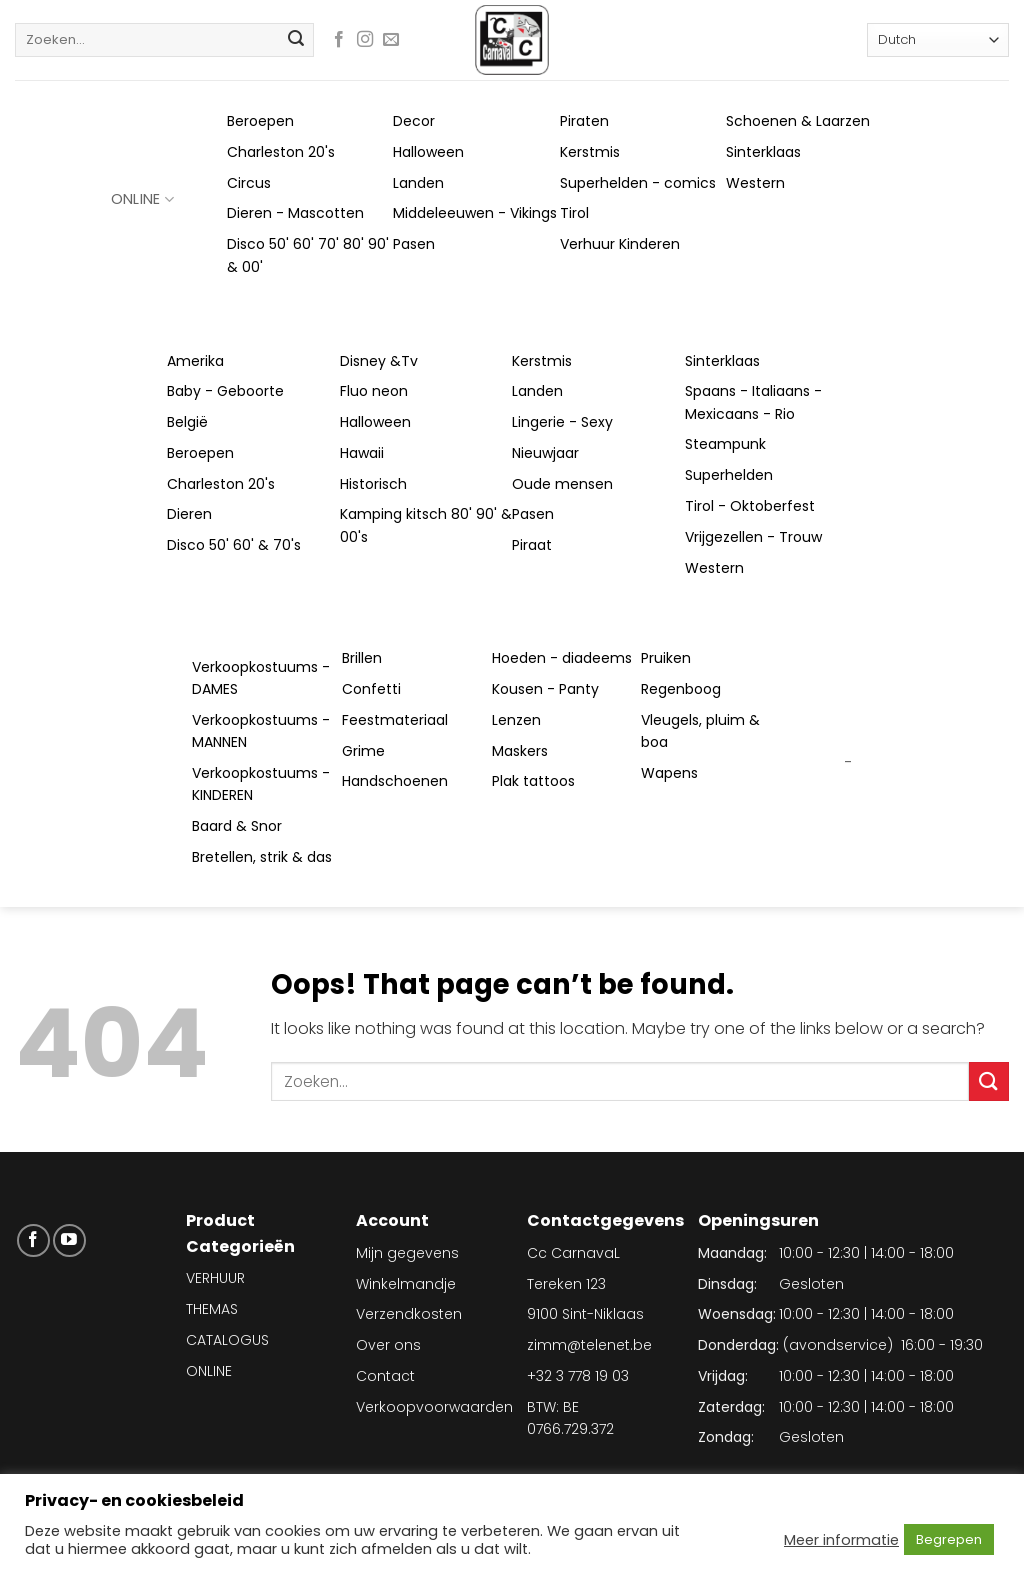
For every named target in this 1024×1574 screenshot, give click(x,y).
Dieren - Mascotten (295, 213)
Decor (414, 121)
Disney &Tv (379, 361)
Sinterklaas (763, 152)
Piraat (532, 545)
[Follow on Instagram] (365, 40)
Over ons (388, 1345)
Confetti (371, 689)
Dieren (189, 514)
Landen (418, 183)
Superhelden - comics (638, 183)
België (187, 422)
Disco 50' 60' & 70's (234, 545)
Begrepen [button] (949, 1539)
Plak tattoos (533, 781)
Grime (363, 751)
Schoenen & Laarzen (798, 121)
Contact (385, 1376)
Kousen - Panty (545, 689)
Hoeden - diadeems (562, 658)
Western (755, 183)
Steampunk (725, 444)
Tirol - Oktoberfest (750, 506)
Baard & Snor (237, 826)
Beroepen (260, 121)
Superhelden (729, 475)
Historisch (373, 484)
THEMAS (212, 1309)
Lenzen (516, 720)
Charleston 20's (281, 152)
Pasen (414, 244)
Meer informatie (841, 1540)
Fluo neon (374, 391)
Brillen (362, 658)
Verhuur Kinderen (620, 244)
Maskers (520, 751)
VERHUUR (215, 1278)
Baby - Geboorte (225, 391)
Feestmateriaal (395, 720)
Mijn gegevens (407, 1253)
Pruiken (666, 658)
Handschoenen (395, 781)
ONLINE (142, 199)
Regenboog (681, 689)
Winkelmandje (406, 1284)
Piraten (584, 121)
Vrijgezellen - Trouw (753, 537)
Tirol (574, 213)
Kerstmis (590, 152)
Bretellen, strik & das (262, 857)
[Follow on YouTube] (69, 1240)
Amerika (195, 361)
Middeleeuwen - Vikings (475, 213)
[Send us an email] (391, 40)
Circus (249, 183)
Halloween (428, 152)
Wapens (669, 773)
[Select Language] (938, 39)
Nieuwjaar (545, 453)
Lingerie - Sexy (562, 422)
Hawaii (362, 453)
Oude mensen (562, 484)
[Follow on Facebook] (339, 40)
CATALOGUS (227, 1340)
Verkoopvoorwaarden (434, 1407)
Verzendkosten (409, 1314)
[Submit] (296, 40)
